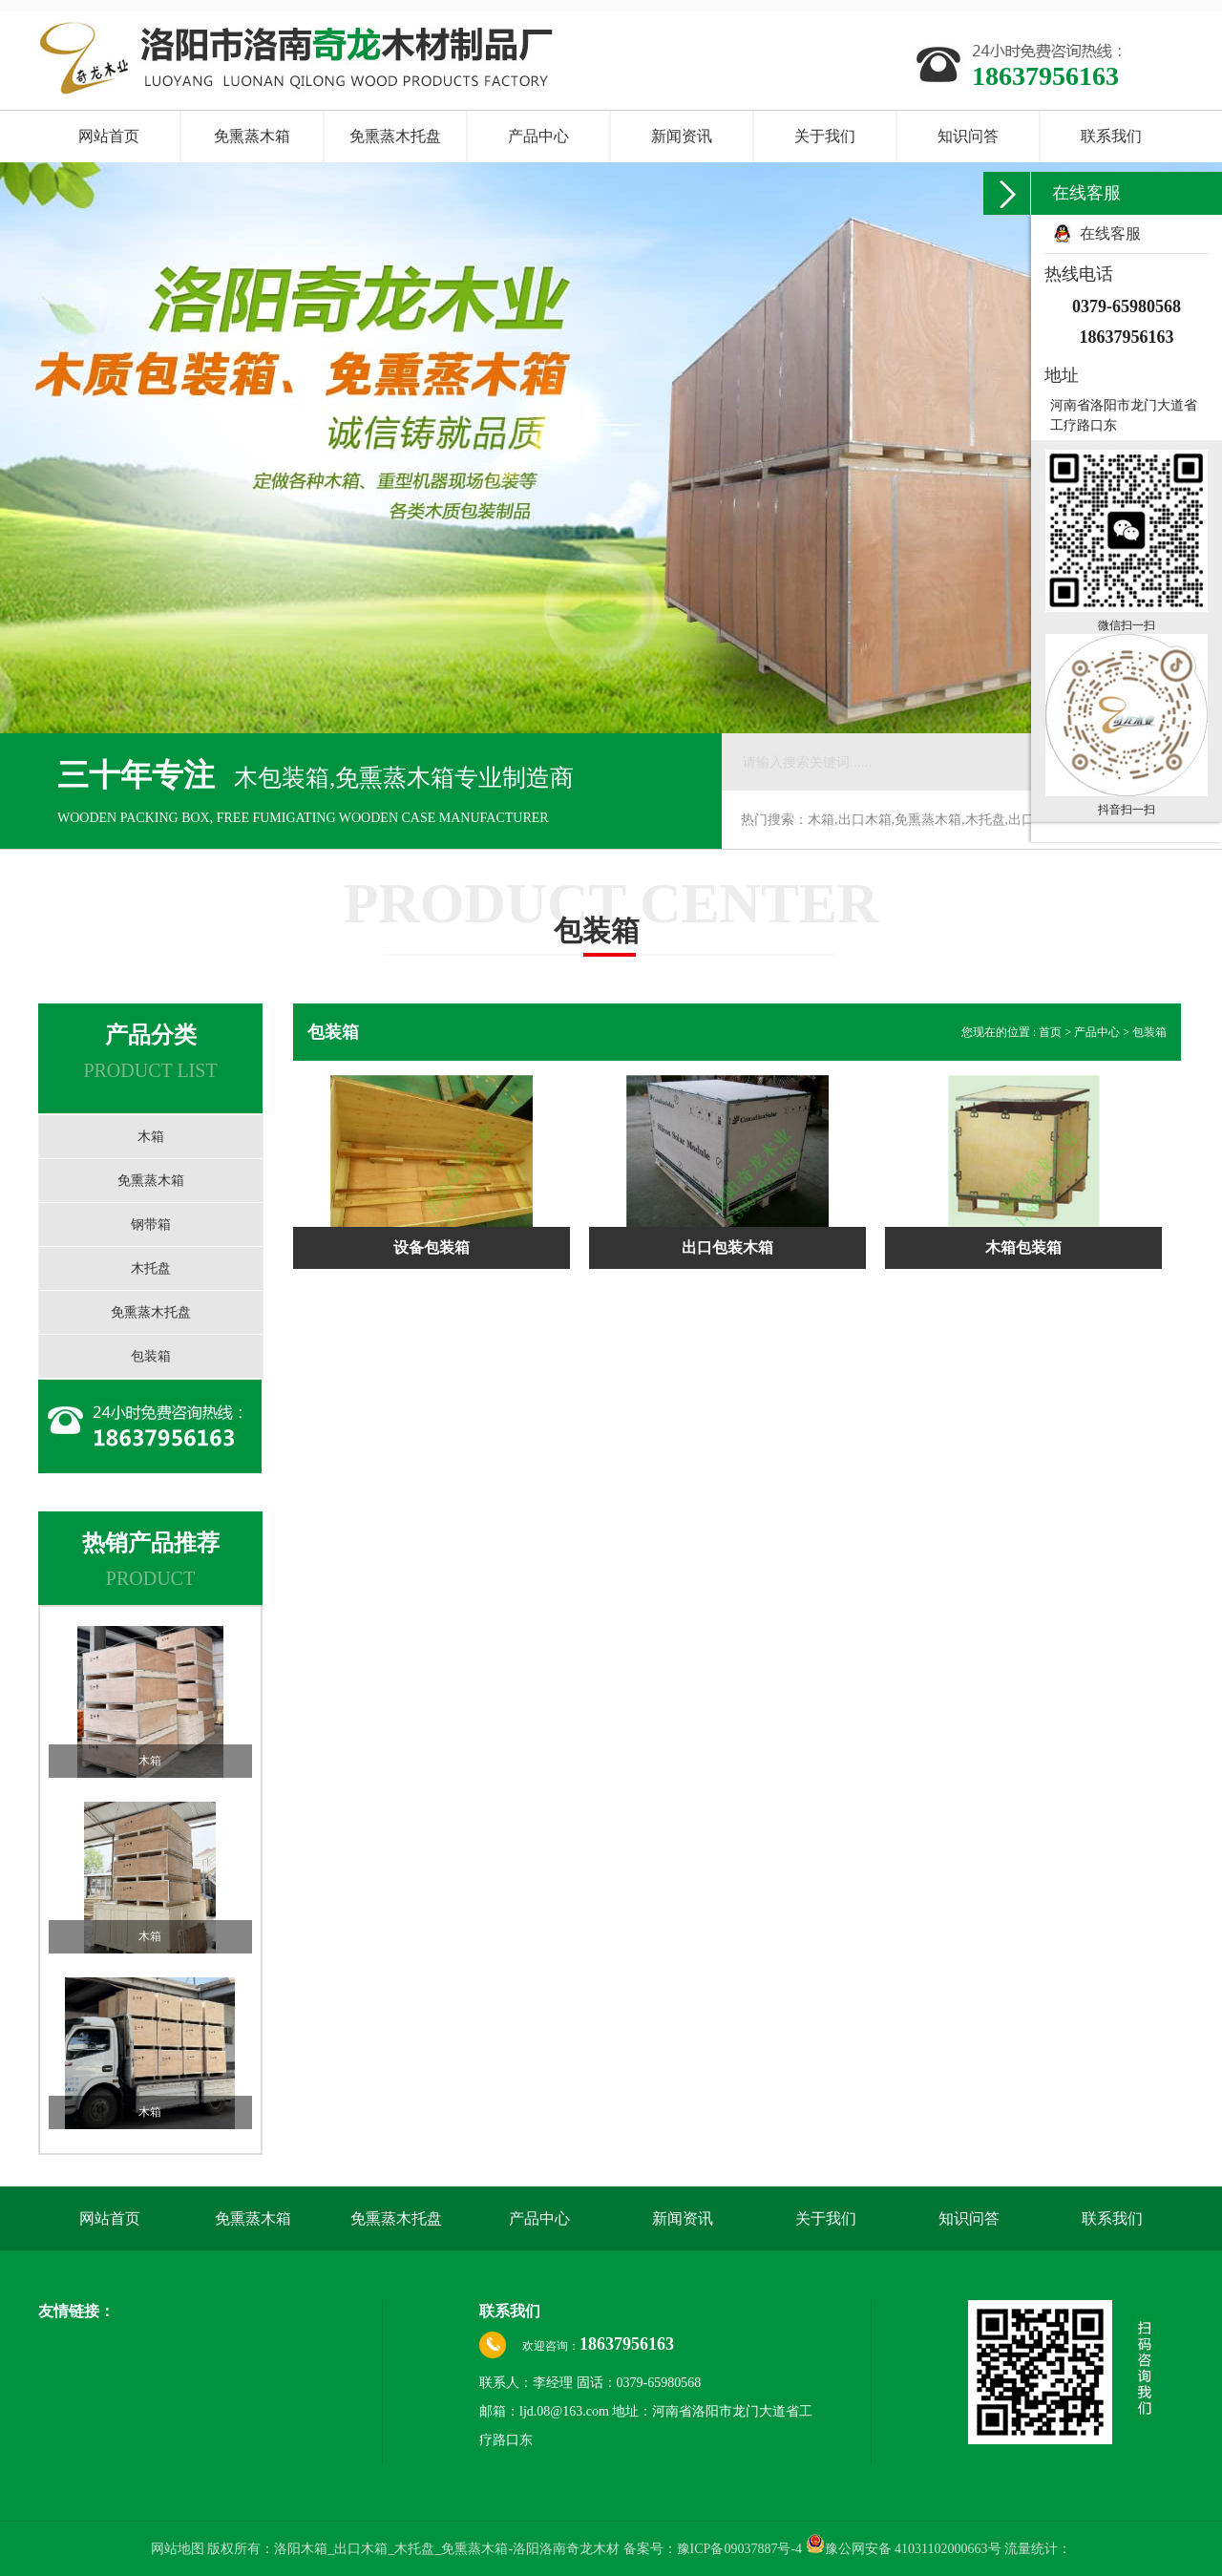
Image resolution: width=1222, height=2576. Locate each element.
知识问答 (968, 136)
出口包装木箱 (727, 1247)
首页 (1051, 1032)
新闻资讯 (681, 136)
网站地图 (179, 2549)
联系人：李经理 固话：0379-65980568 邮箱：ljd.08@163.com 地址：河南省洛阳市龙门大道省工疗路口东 (645, 2411)
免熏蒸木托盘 (395, 136)
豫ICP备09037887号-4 (739, 2549)
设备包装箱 (431, 1247)
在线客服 (1110, 233)
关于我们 (824, 136)
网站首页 (108, 136)
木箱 (150, 1137)
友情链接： (76, 2311)
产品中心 (538, 136)
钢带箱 (151, 1224)
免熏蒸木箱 (252, 136)
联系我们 (1111, 136)
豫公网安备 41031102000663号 (903, 2549)
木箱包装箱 (1023, 1247)
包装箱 (151, 1356)
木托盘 (151, 1268)
